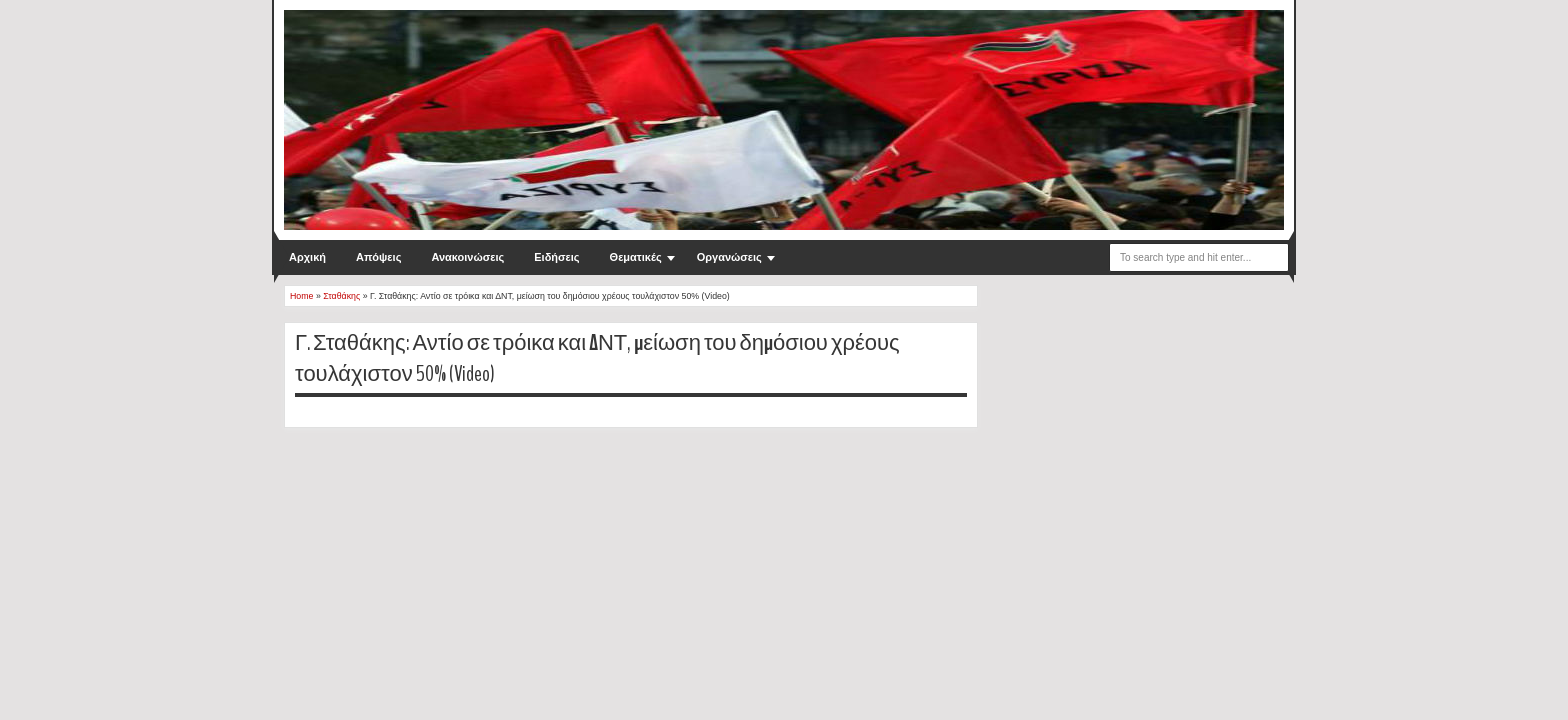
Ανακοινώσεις (467, 257)
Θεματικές (636, 257)
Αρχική (307, 257)
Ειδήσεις (556, 257)
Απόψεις (378, 257)
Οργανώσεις (729, 257)
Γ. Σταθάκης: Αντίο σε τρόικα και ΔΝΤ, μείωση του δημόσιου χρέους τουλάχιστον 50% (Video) (597, 358)
